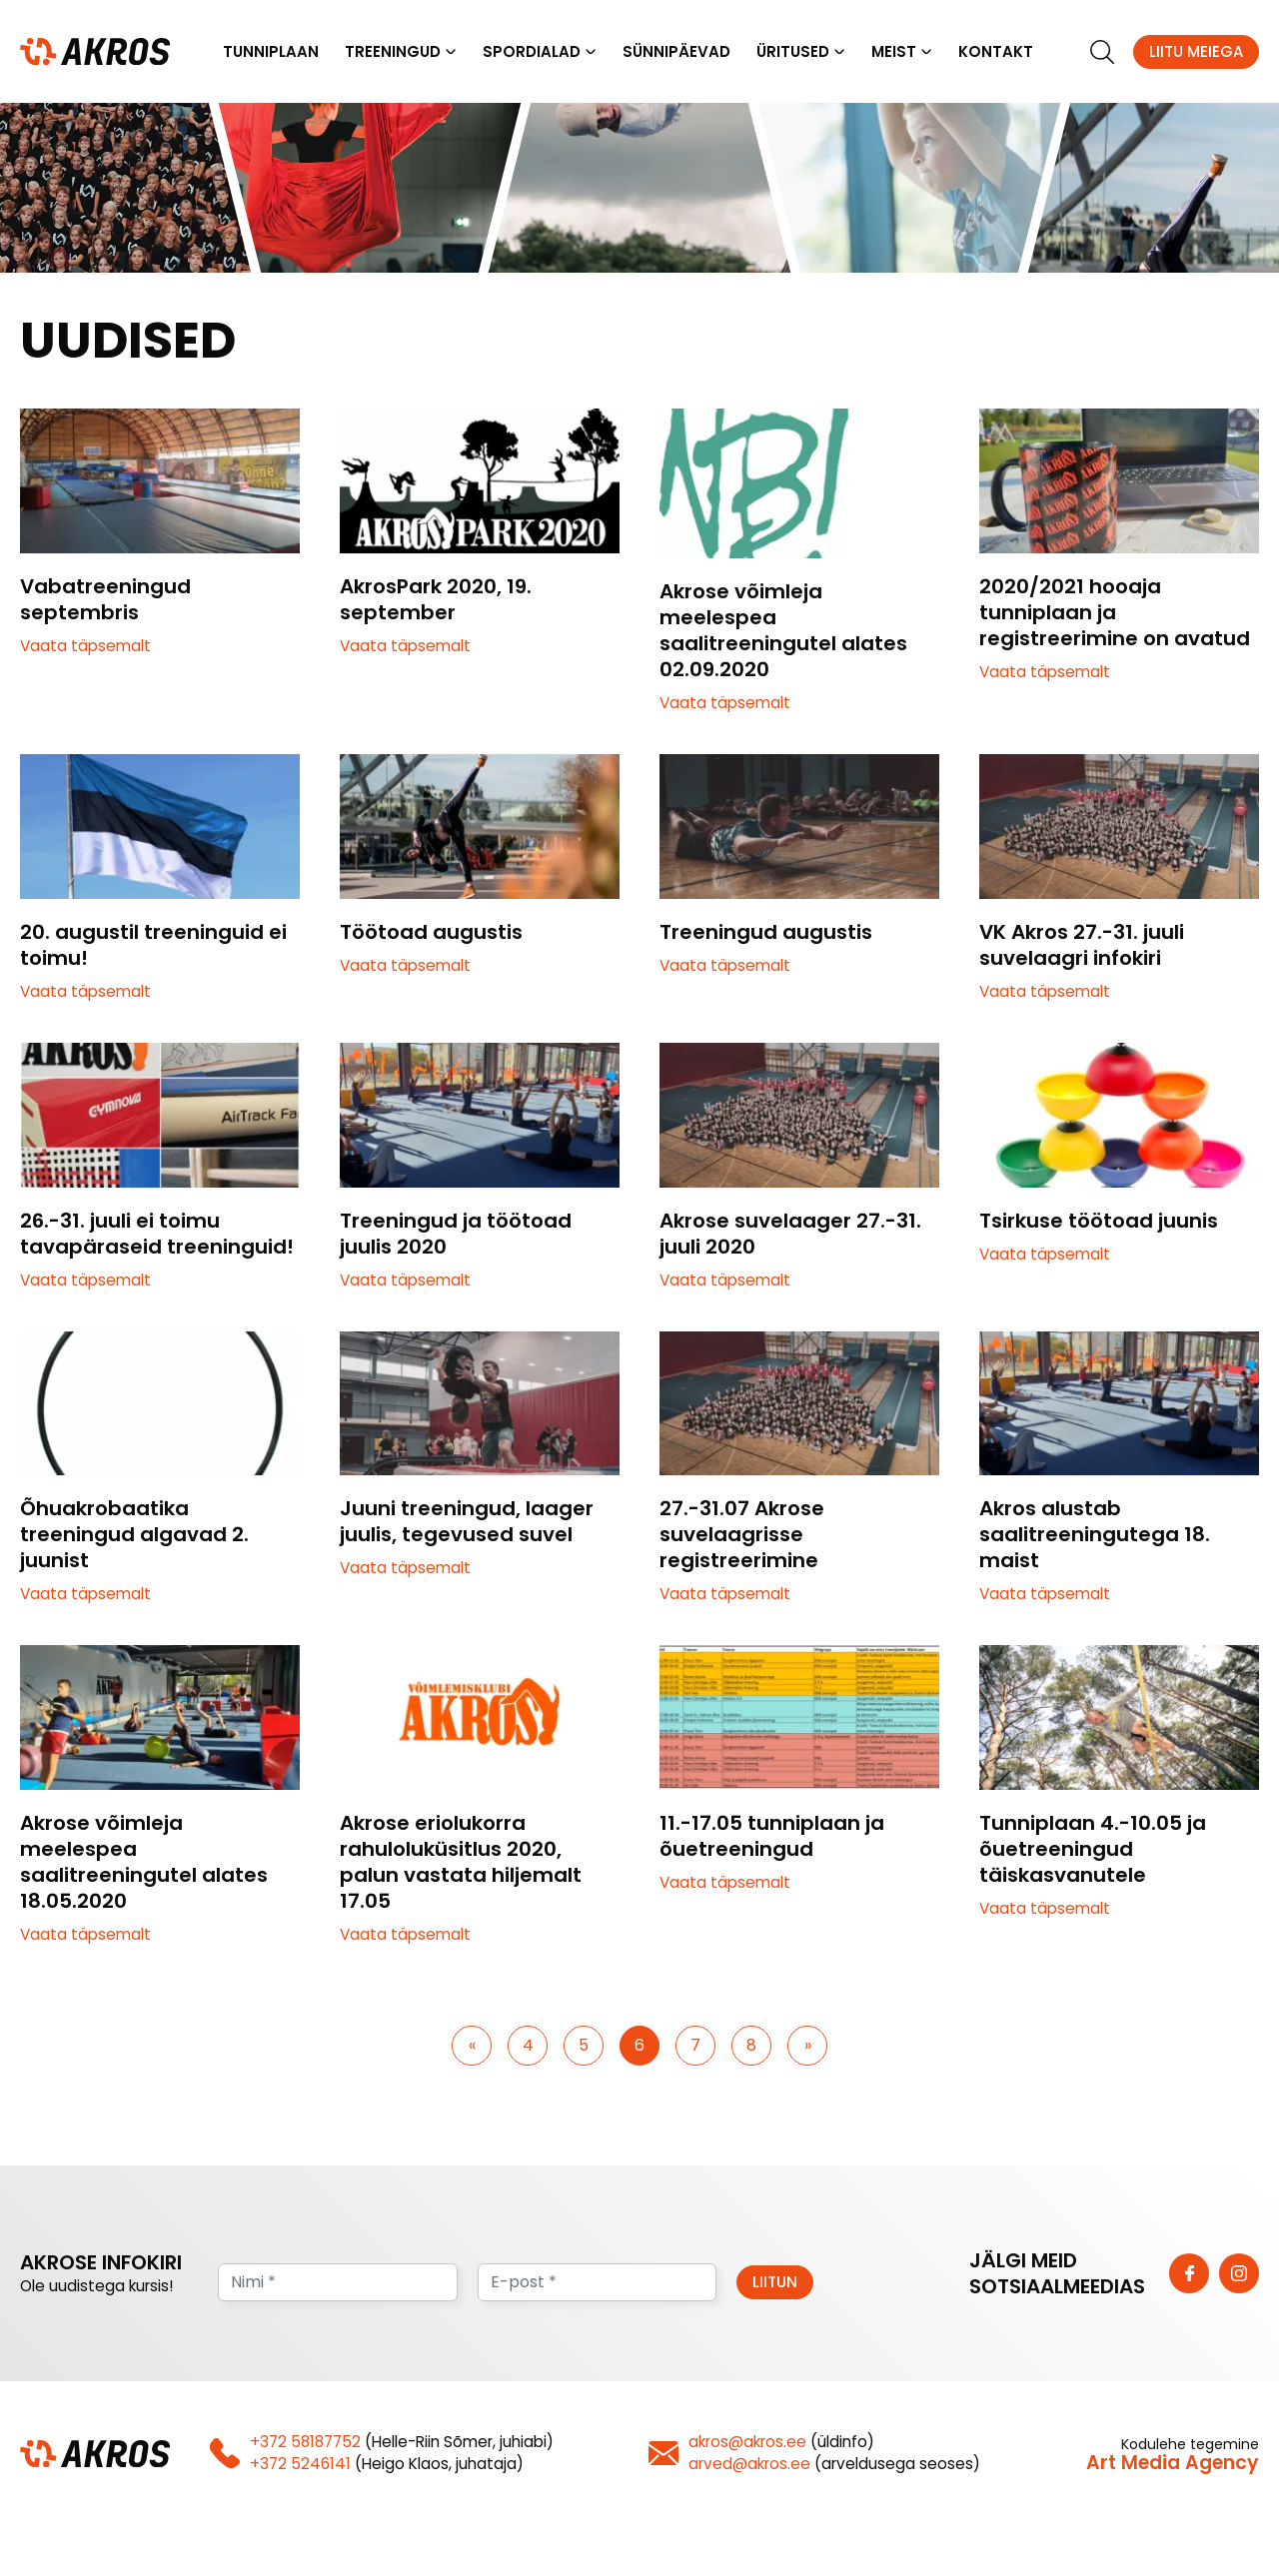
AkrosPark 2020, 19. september (436, 600)
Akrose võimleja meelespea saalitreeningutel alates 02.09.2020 (783, 631)
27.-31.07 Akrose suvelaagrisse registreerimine (741, 1535)
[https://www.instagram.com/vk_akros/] (1239, 2274)
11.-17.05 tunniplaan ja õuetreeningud (771, 1837)
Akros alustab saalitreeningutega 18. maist (1094, 1535)
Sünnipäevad (676, 51)
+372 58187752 (305, 2442)
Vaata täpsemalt (85, 646)
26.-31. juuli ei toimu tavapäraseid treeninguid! (157, 1235)
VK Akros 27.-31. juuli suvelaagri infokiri (1081, 946)
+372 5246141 (300, 2464)
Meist (893, 51)
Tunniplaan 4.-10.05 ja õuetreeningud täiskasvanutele (1092, 1850)
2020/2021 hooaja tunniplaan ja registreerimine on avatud (1114, 613)
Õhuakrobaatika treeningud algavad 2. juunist (134, 1535)
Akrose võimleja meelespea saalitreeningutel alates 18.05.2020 (144, 1863)
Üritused (792, 51)
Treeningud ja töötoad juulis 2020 (456, 1235)
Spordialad (532, 51)
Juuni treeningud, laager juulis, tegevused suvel (467, 1522)
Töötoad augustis (431, 933)
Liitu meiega (1196, 51)
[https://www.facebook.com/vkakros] (1189, 2274)
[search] (1102, 52)
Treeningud (393, 51)
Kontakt (995, 51)
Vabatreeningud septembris (105, 600)
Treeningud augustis (765, 933)
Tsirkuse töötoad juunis (1098, 1222)
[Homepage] (95, 50)
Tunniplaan (271, 51)
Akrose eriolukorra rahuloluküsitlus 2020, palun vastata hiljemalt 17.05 (461, 1863)
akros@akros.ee (747, 2442)
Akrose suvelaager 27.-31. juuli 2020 (790, 1235)
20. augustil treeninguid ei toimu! (153, 946)
